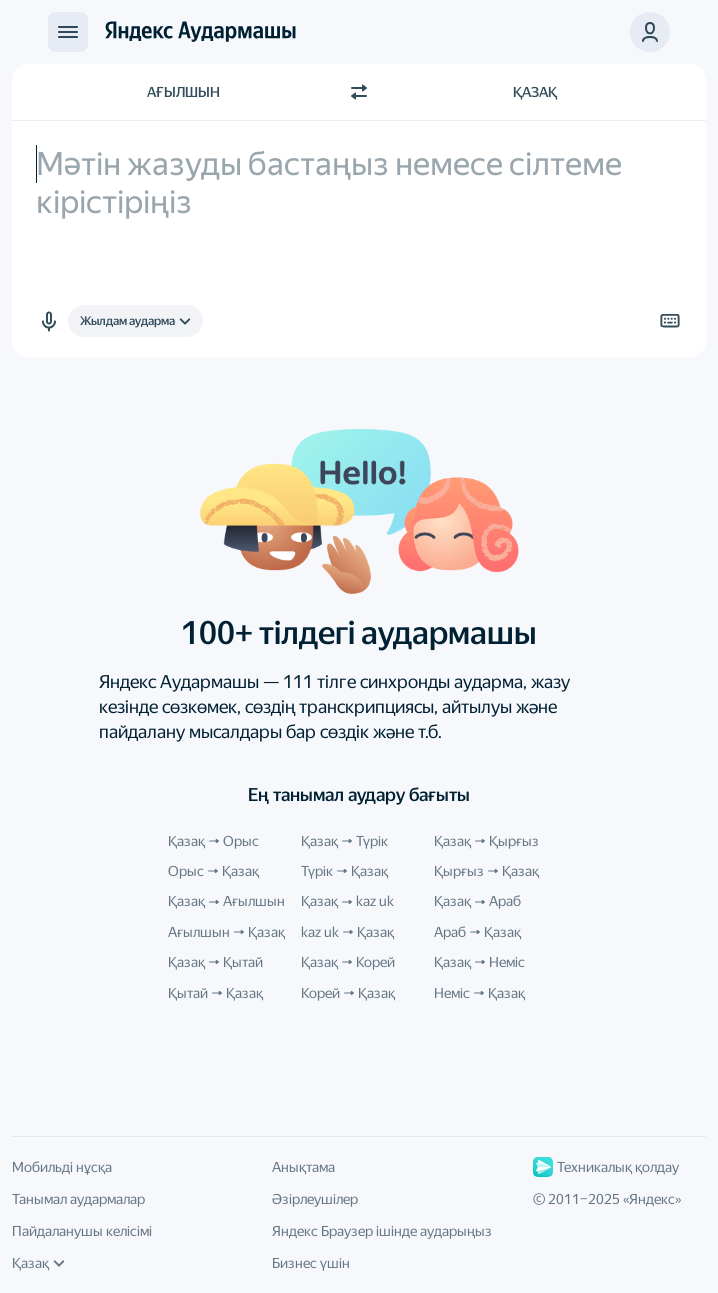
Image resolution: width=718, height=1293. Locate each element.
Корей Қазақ (348, 993)
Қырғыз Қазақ (486, 871)
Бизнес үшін (311, 1263)
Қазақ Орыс (213, 841)
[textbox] (359, 239)
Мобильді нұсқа (62, 1167)
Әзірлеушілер (315, 1199)
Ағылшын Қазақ (226, 932)
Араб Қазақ (477, 932)
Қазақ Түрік (344, 841)
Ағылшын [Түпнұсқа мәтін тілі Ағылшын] (183, 92)
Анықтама (303, 1167)
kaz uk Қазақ (347, 932)
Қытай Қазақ (215, 993)
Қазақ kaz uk (347, 901)
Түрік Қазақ (344, 871)
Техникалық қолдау (606, 1167)
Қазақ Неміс (479, 962)
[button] (48, 321)
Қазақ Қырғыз (486, 841)
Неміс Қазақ (479, 993)
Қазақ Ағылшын (226, 901)
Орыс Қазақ (213, 871)
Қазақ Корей (348, 962)
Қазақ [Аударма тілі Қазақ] (535, 92)
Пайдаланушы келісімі (82, 1231)
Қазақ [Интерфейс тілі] (38, 1263)
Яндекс (652, 1199)
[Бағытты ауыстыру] (359, 92)
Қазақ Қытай (215, 962)
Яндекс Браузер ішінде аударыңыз (382, 1231)
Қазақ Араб (477, 901)
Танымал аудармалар (78, 1199)
